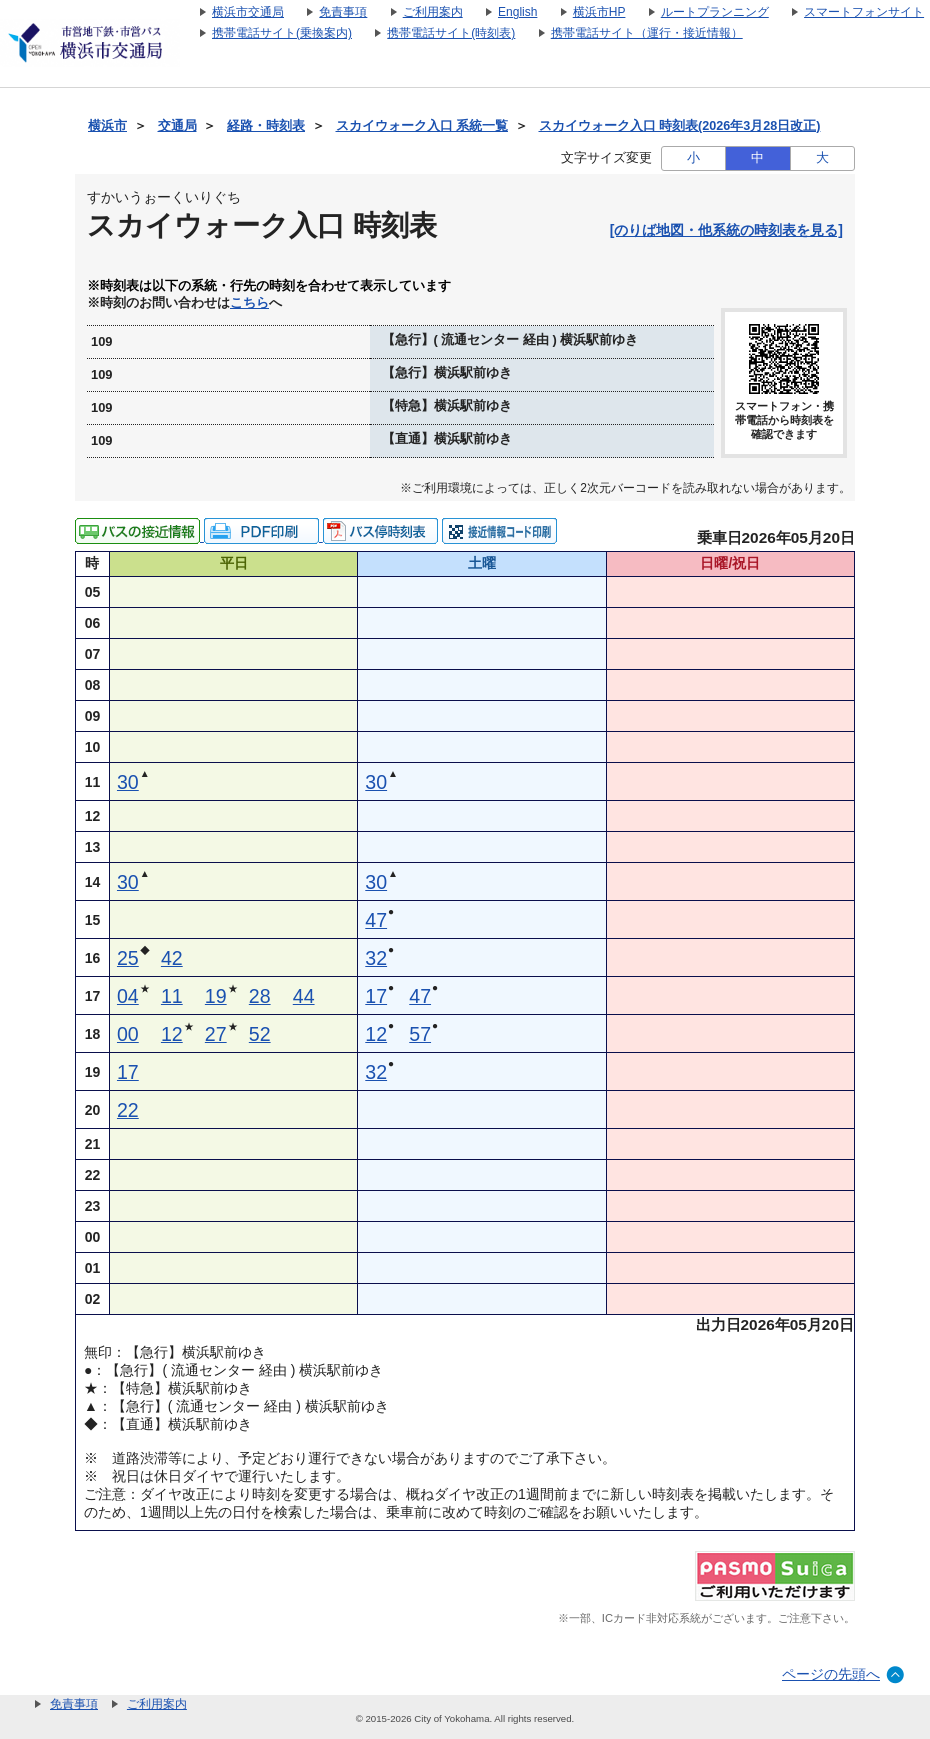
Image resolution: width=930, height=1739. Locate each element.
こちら (249, 303)
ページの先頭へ (831, 1674)
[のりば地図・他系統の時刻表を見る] (726, 230)
